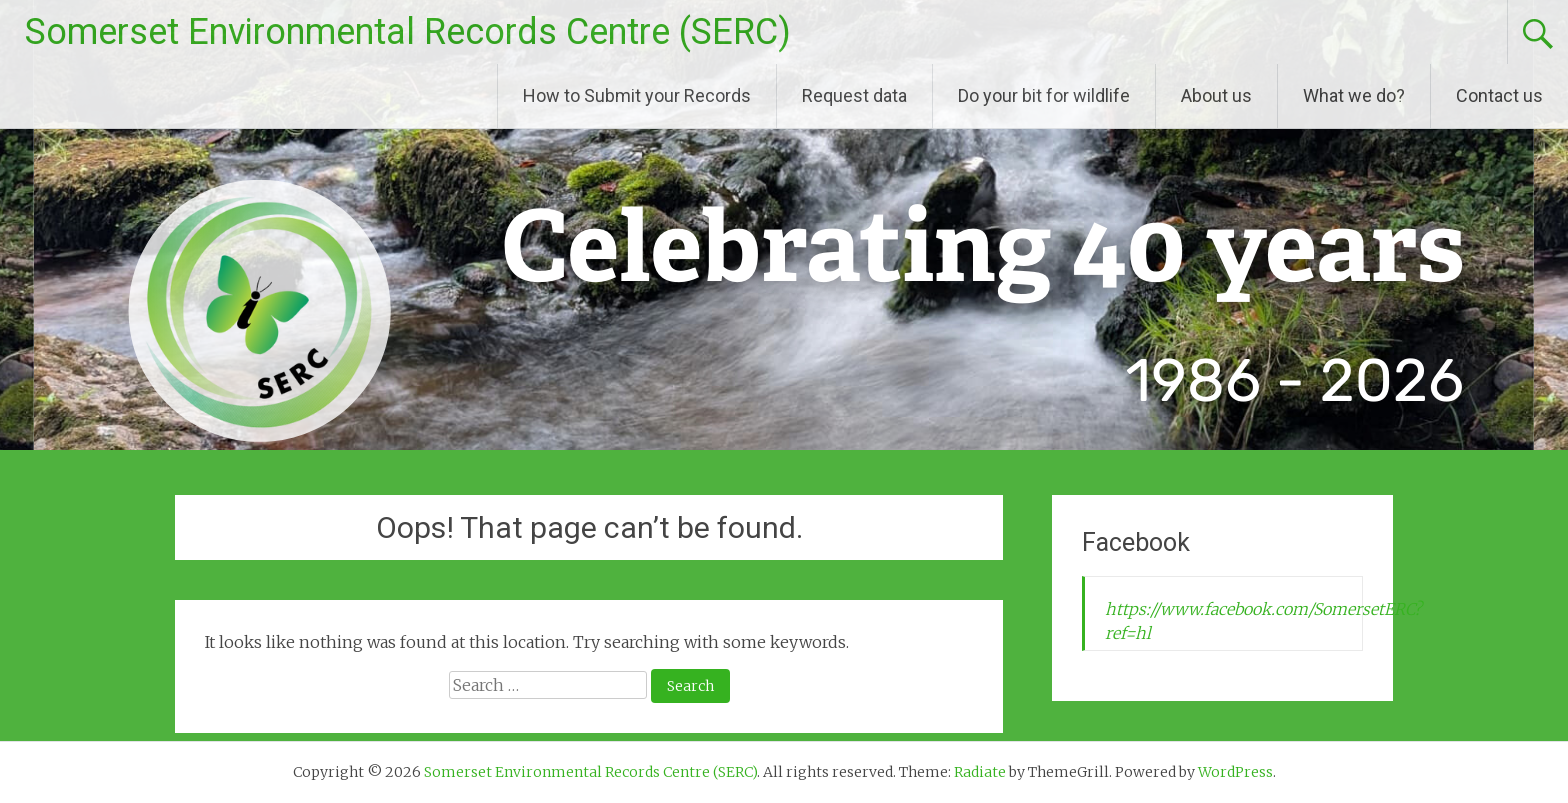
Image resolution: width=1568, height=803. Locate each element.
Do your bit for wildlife (1044, 95)
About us (1216, 95)
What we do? (1354, 95)
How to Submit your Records (637, 95)
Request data (854, 95)
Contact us (1499, 95)
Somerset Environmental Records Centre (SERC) (408, 32)
